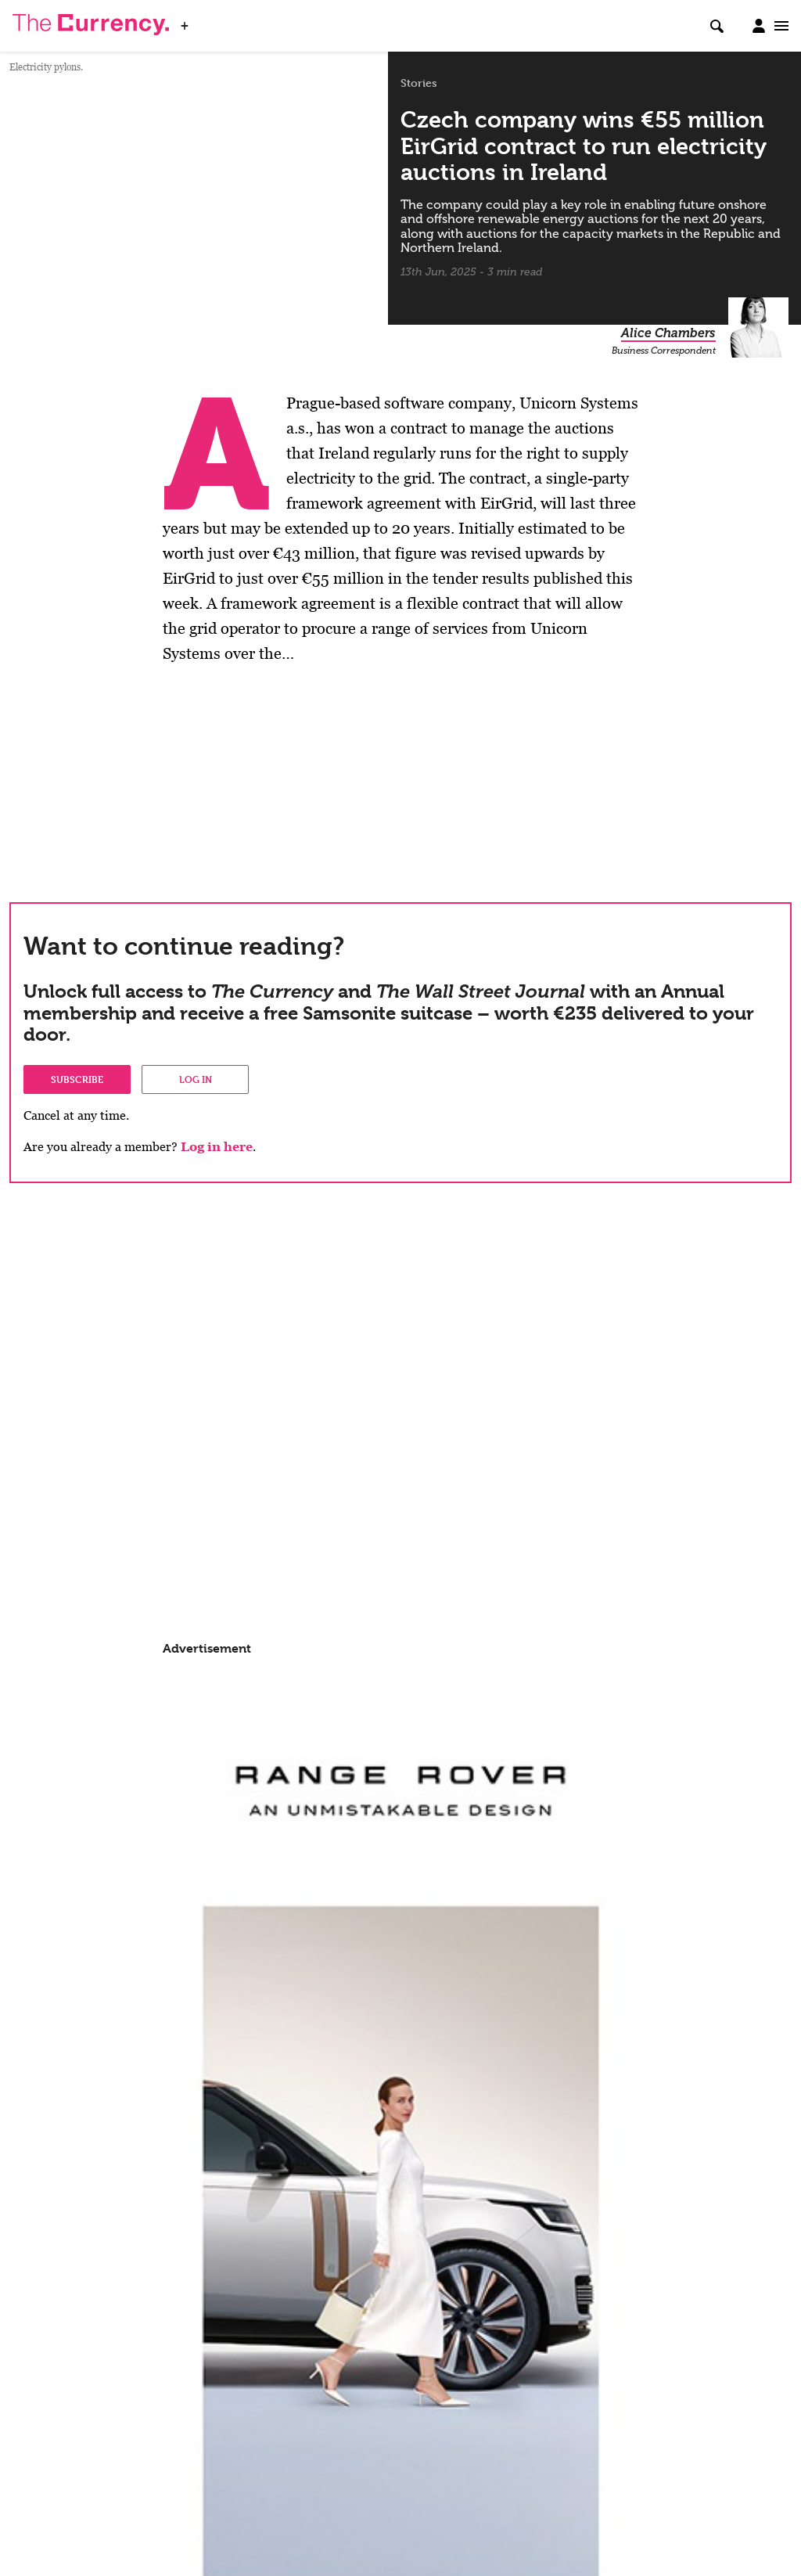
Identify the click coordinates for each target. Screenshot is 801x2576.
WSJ (209, 21)
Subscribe (77, 1079)
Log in (195, 1079)
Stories (418, 83)
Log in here (217, 1146)
